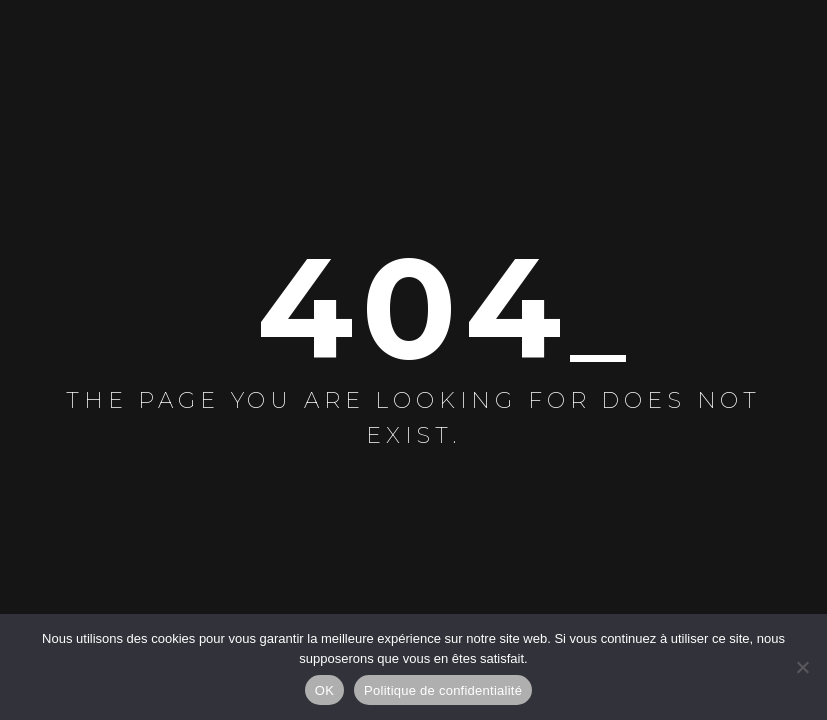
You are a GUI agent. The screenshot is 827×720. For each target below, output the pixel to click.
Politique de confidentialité (443, 690)
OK (324, 690)
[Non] (802, 667)
